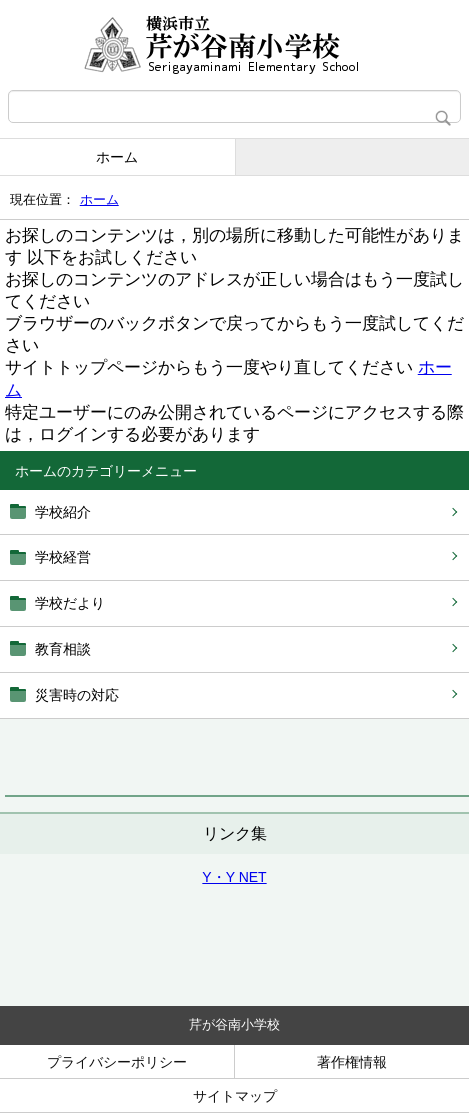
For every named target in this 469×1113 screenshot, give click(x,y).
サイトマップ (235, 1096)
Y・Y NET (234, 877)
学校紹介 (63, 512)
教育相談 (63, 649)
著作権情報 (352, 1062)
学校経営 (63, 557)
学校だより (70, 603)
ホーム (117, 157)
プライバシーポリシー (117, 1062)
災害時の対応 (77, 695)
